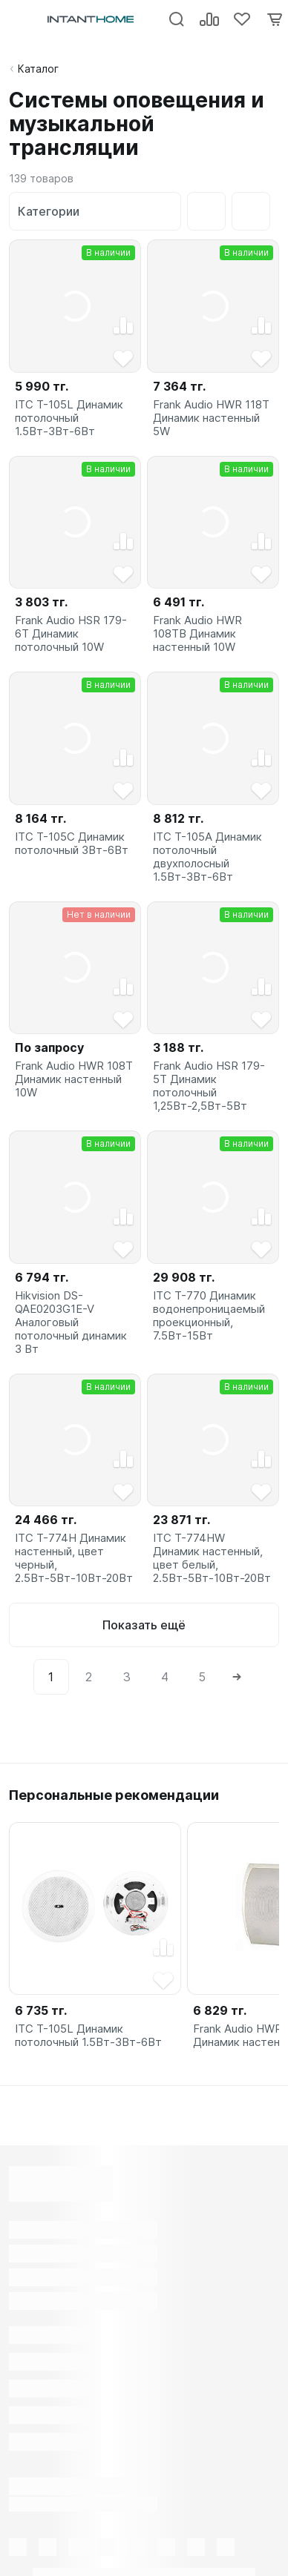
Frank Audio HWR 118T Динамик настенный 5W (211, 418)
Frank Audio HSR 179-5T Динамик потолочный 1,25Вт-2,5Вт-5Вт (209, 1086)
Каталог (38, 68)
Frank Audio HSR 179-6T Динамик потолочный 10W (71, 634)
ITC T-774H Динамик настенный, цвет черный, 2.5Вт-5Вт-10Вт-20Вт (74, 1558)
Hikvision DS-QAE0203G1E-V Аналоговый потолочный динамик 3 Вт (71, 1322)
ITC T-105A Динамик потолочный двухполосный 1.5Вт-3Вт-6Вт (207, 857)
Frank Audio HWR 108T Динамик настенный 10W (74, 1079)
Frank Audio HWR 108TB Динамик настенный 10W (197, 634)
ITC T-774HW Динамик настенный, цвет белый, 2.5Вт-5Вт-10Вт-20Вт (212, 1558)
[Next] (237, 1677)
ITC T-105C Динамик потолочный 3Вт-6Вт (71, 843)
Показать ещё (144, 1625)
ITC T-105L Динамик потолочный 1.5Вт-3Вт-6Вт (69, 418)
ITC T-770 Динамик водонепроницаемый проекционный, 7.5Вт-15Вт (209, 1315)
